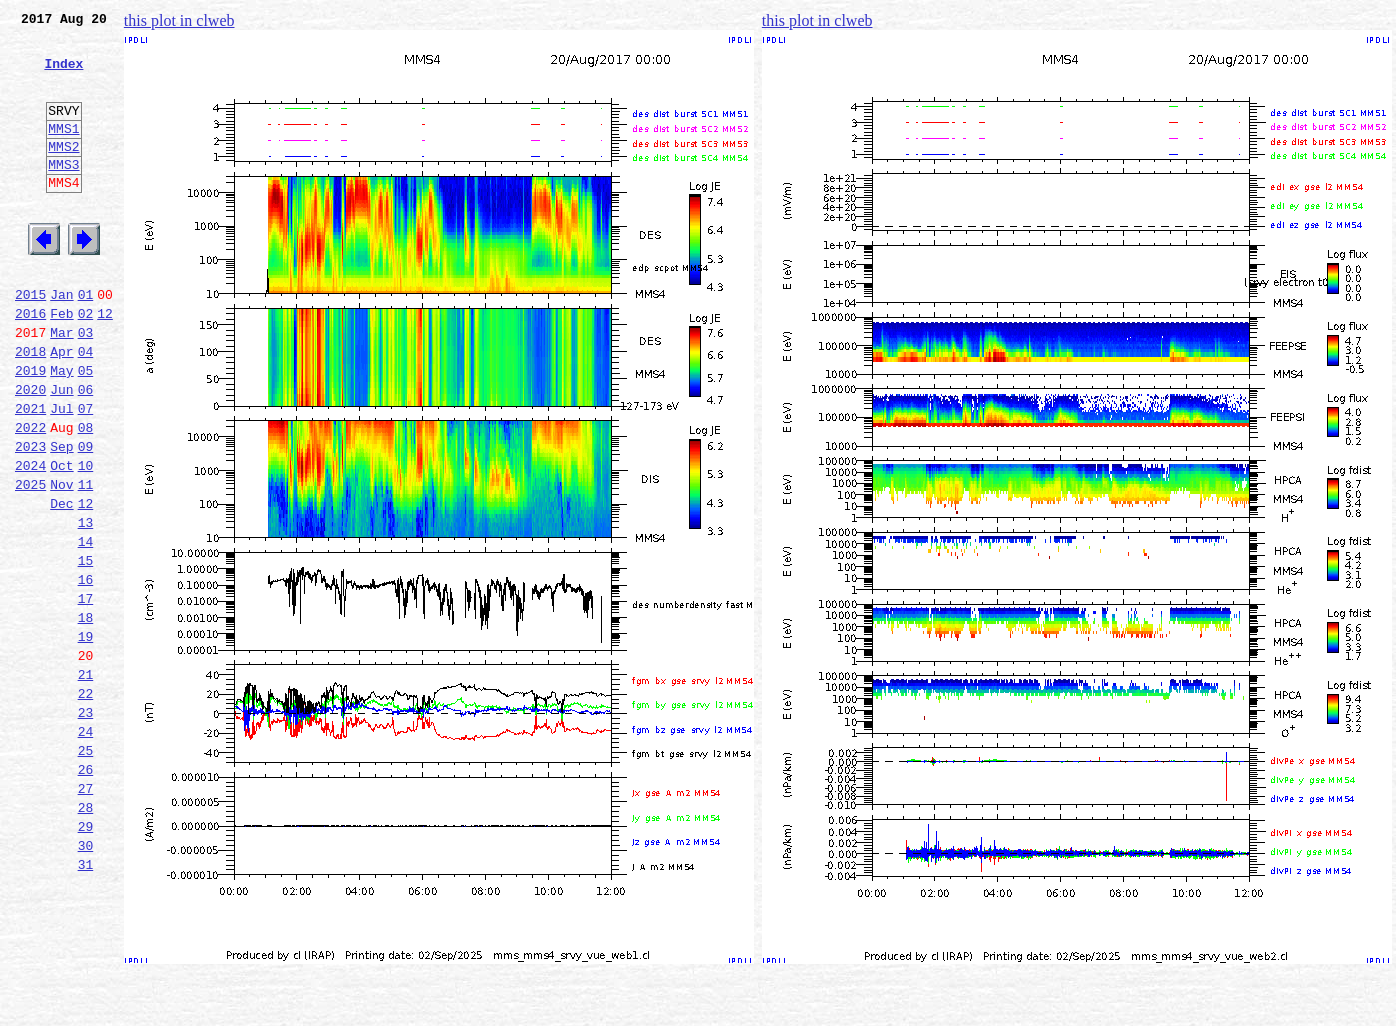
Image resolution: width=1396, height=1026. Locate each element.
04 (86, 408)
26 (86, 892)
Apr (61, 408)
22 (86, 804)
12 (105, 364)
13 (86, 606)
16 (86, 672)
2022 (30, 496)
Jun (61, 452)
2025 (30, 562)
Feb (61, 364)
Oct (61, 540)
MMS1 (63, 152)
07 (86, 474)
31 (86, 1002)
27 (86, 914)
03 (86, 386)
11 (86, 562)
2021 (30, 474)
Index (63, 75)
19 (86, 738)
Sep (61, 518)
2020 (30, 452)
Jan (61, 342)
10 (86, 540)
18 (86, 716)
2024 (30, 540)
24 (86, 848)
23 (86, 826)
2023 (30, 518)
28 (86, 936)
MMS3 (63, 194)
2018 (30, 408)
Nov (61, 562)
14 (86, 628)
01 (86, 342)
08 (86, 496)
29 (86, 958)
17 (86, 694)
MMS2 (63, 173)
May (61, 430)
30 (86, 980)
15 (86, 650)
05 (86, 430)
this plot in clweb (179, 20)
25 (86, 870)
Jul (61, 474)
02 (86, 364)
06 (86, 452)
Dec (61, 584)
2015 (30, 342)
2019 (30, 430)
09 (86, 518)
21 (86, 782)
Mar (61, 386)
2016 (30, 364)
